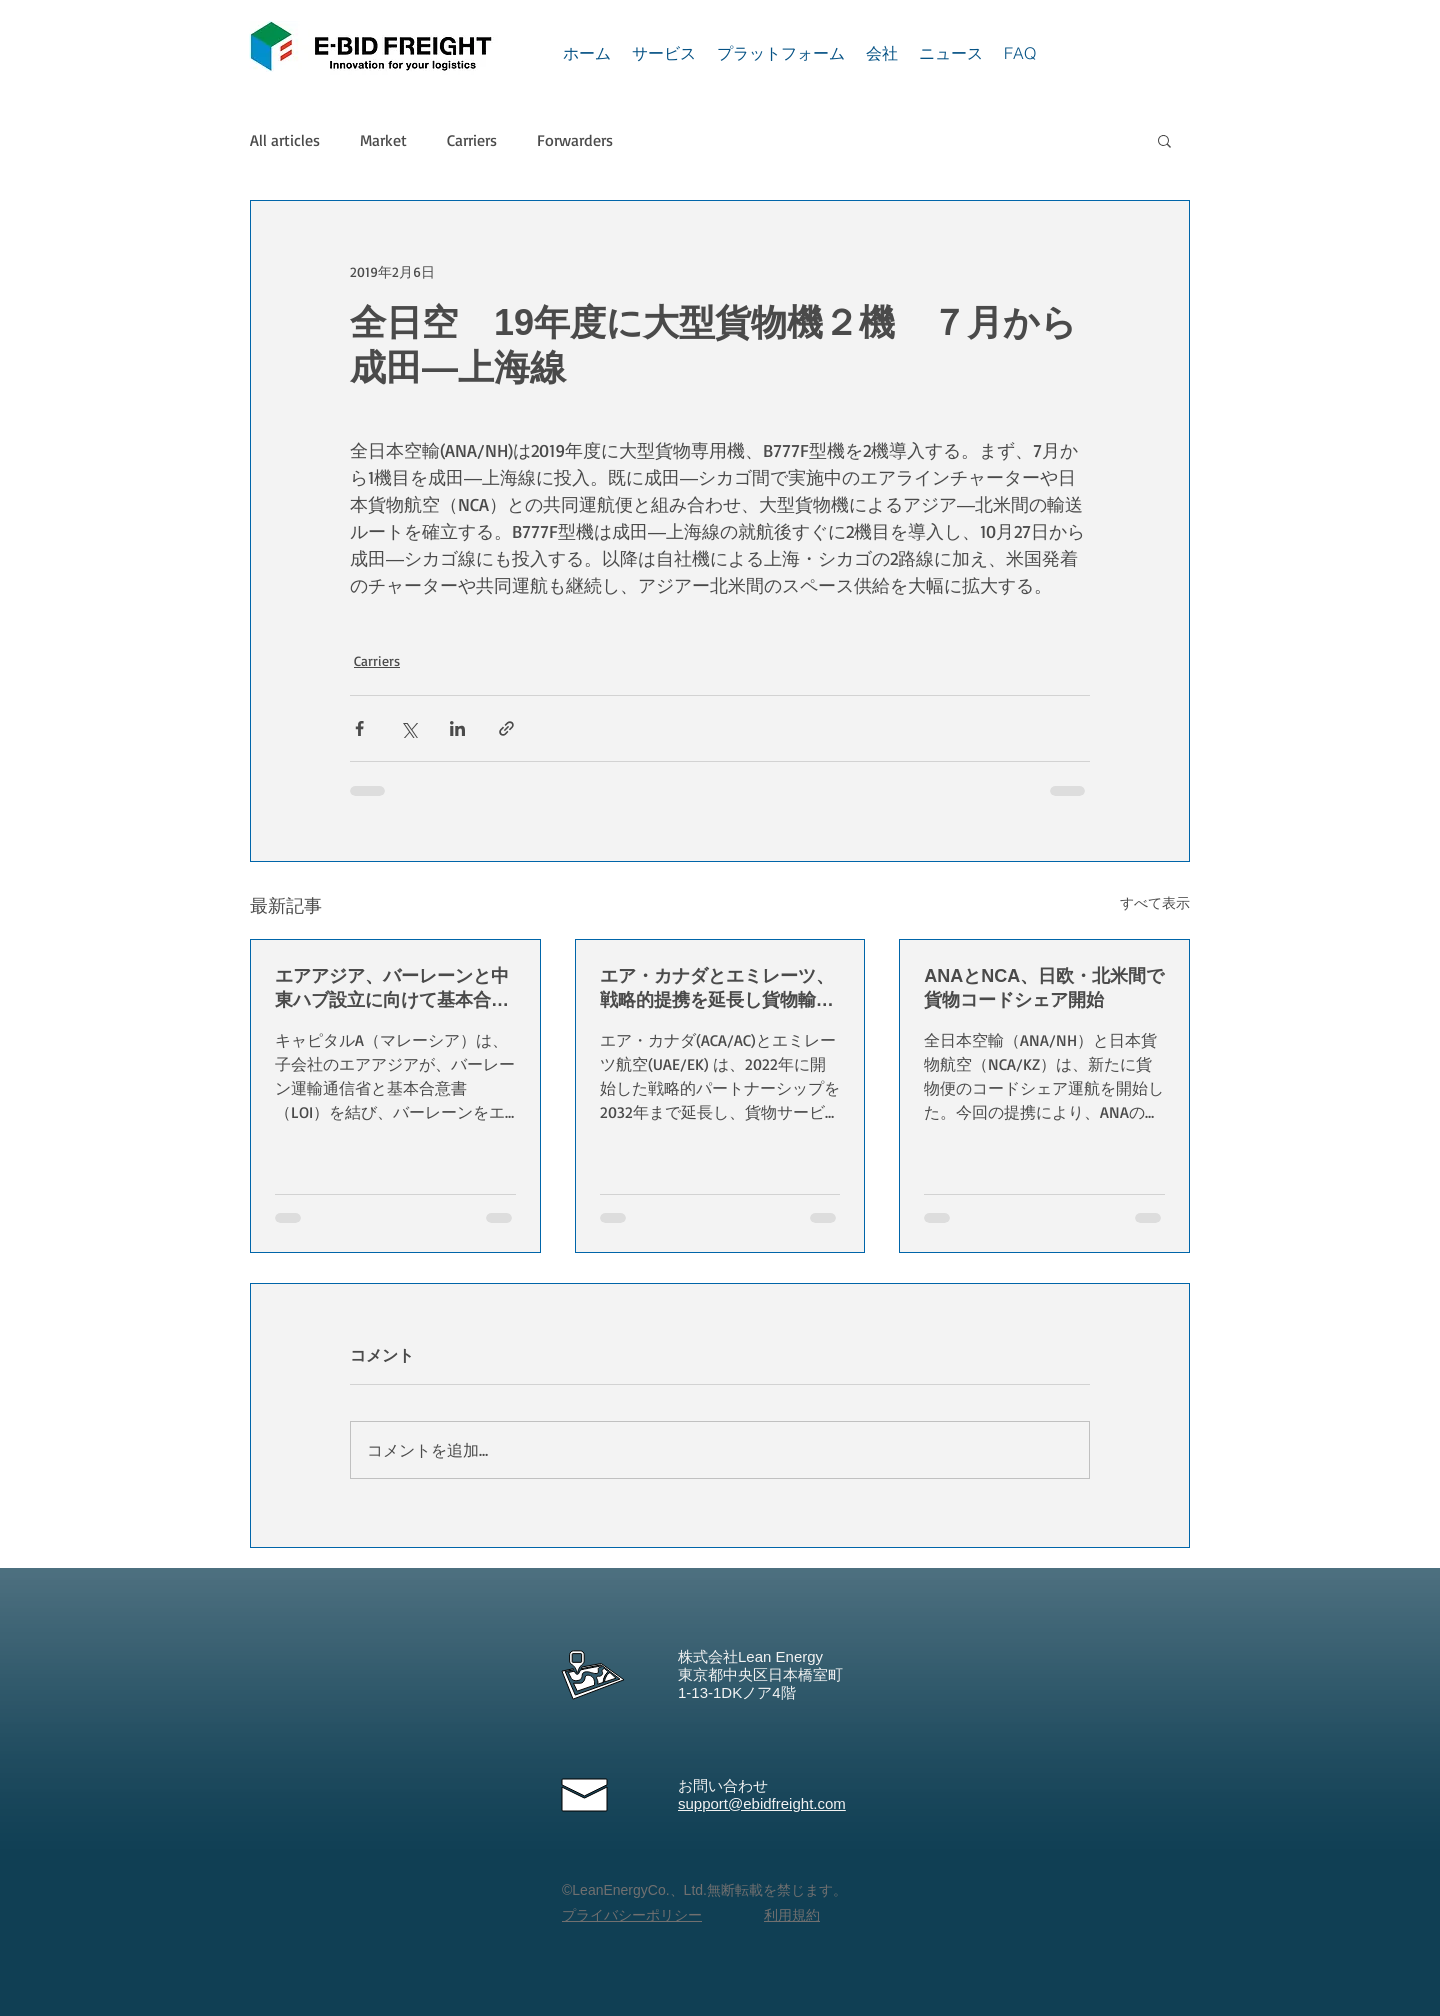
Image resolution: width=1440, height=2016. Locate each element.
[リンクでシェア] (506, 728)
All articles (285, 140)
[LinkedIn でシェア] (457, 728)
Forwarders (575, 140)
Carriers (472, 140)
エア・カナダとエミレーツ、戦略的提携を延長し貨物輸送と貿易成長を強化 (717, 989)
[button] (1164, 140)
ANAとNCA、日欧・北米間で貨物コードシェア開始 (1044, 988)
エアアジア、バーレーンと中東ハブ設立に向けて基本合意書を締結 (392, 989)
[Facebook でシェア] (359, 728)
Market (383, 140)
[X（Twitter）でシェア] (408, 728)
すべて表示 (1155, 902)
